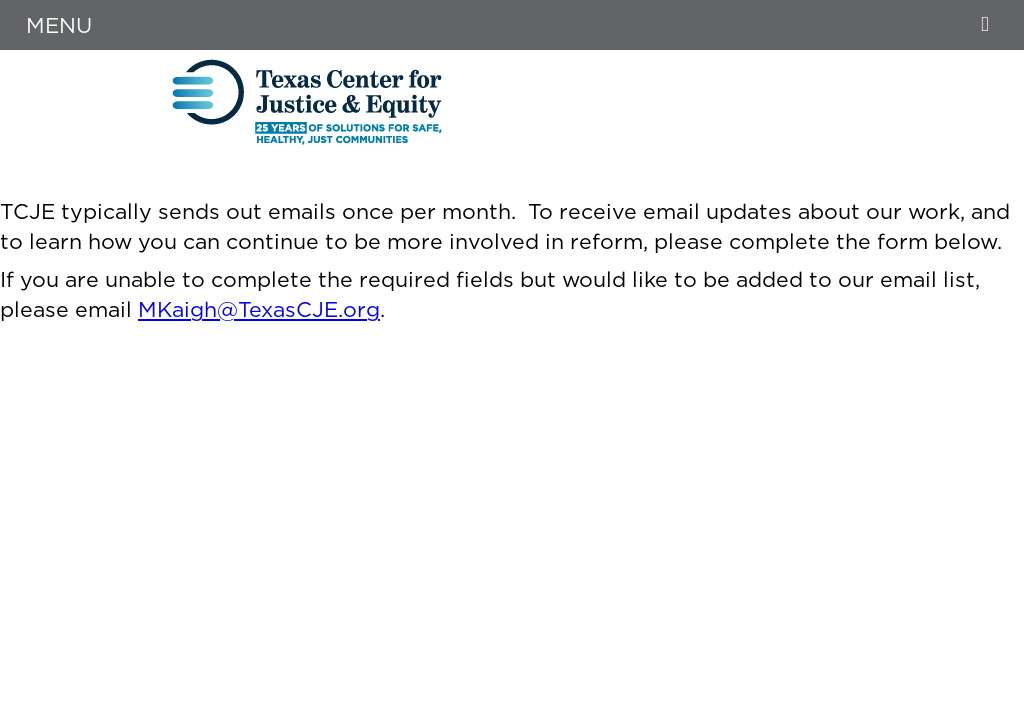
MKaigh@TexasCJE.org (259, 309)
